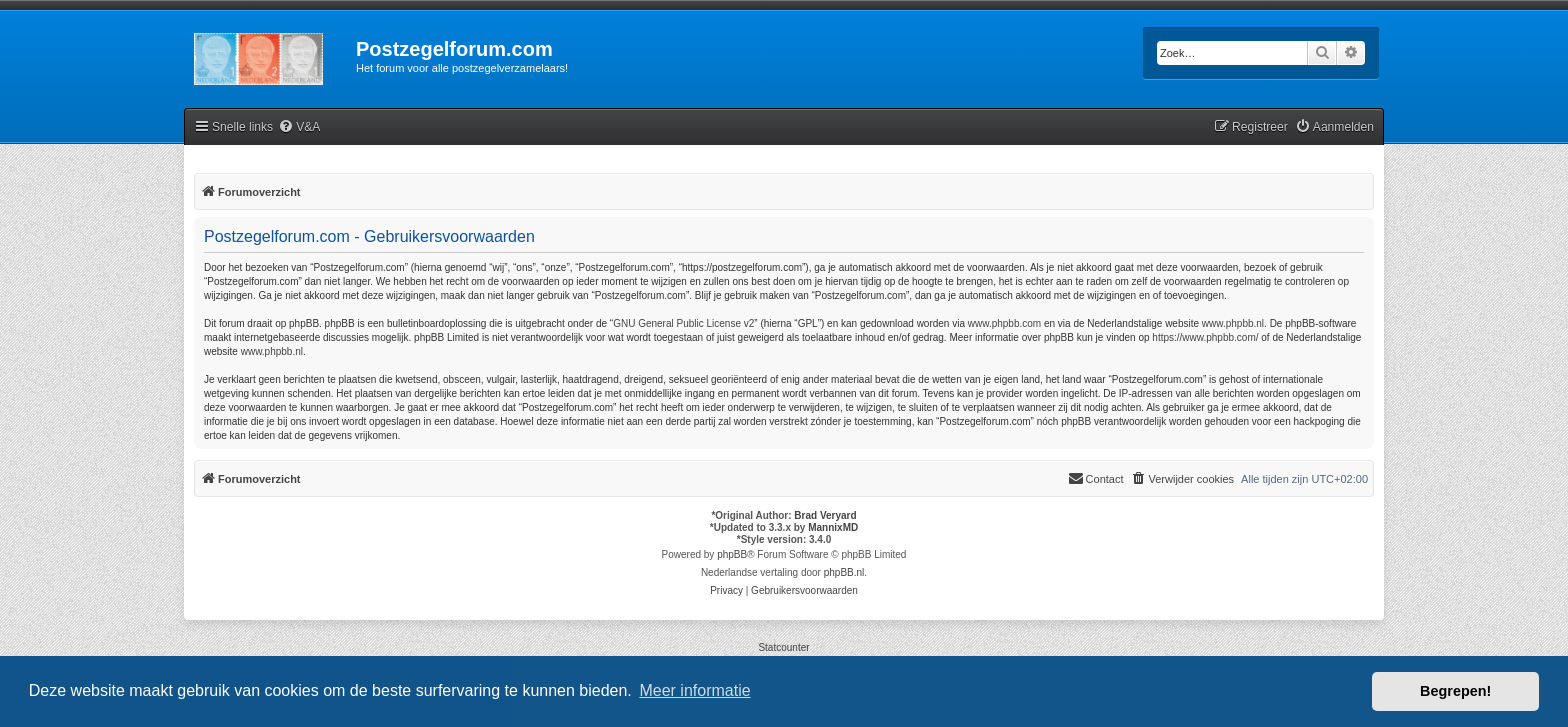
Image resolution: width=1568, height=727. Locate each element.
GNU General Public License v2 (683, 323)
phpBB (732, 554)
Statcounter (783, 647)
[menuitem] (299, 127)
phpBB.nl (844, 572)
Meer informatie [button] (694, 690)
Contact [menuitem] (1096, 478)
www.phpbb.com (1004, 323)
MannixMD (833, 527)
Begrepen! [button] (1455, 691)
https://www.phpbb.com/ (1205, 337)
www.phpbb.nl (1233, 323)
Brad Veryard (825, 515)
